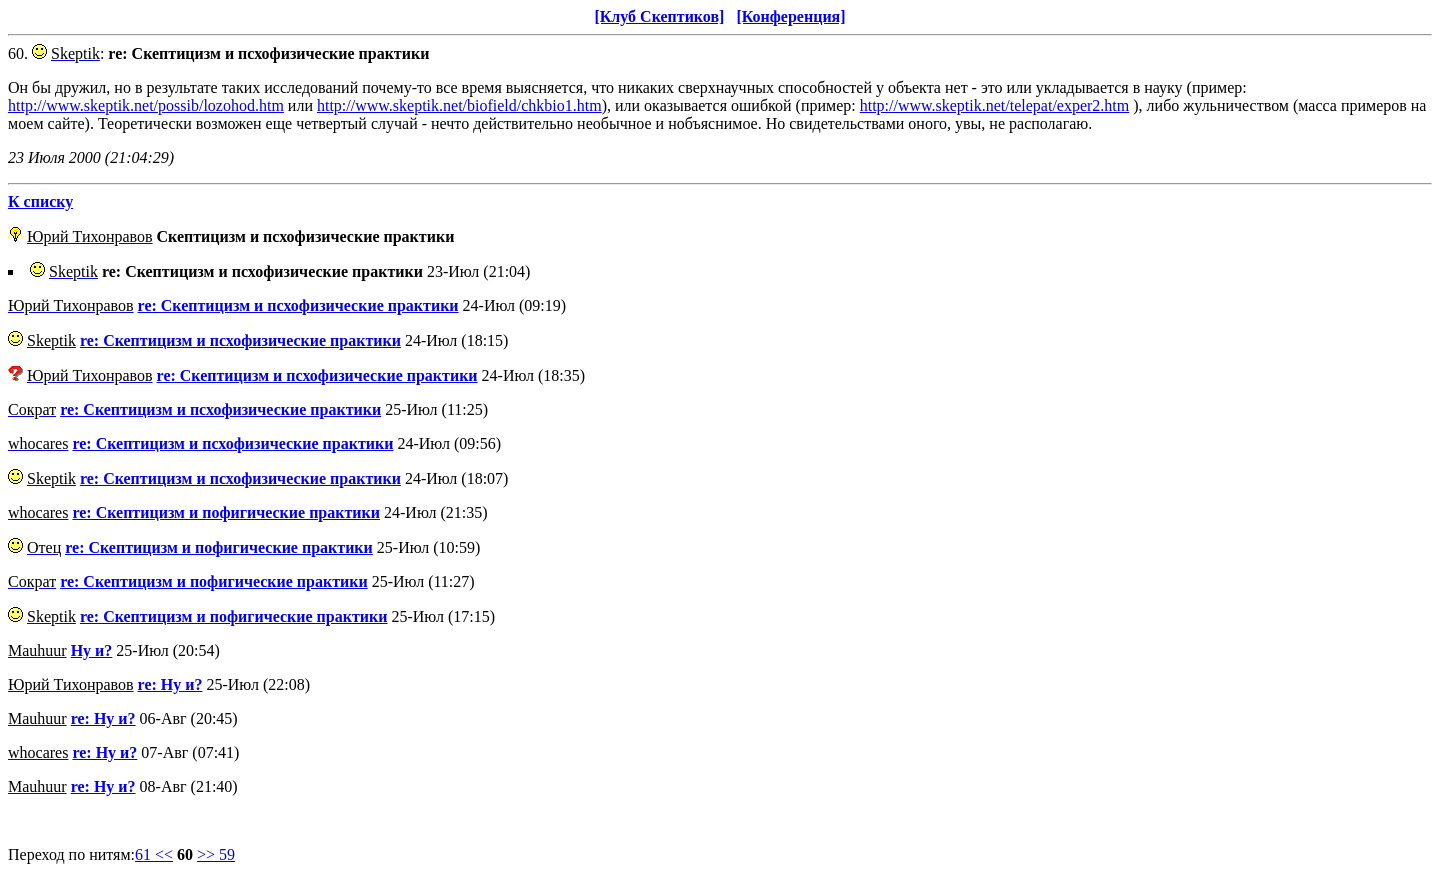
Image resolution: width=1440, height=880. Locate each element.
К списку (40, 201)
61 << (154, 854)
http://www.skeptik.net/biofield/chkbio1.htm (459, 105)
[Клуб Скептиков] (659, 16)
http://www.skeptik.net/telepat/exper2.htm (995, 105)
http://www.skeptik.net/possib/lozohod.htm (146, 105)
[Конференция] (790, 16)
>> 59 (216, 854)
